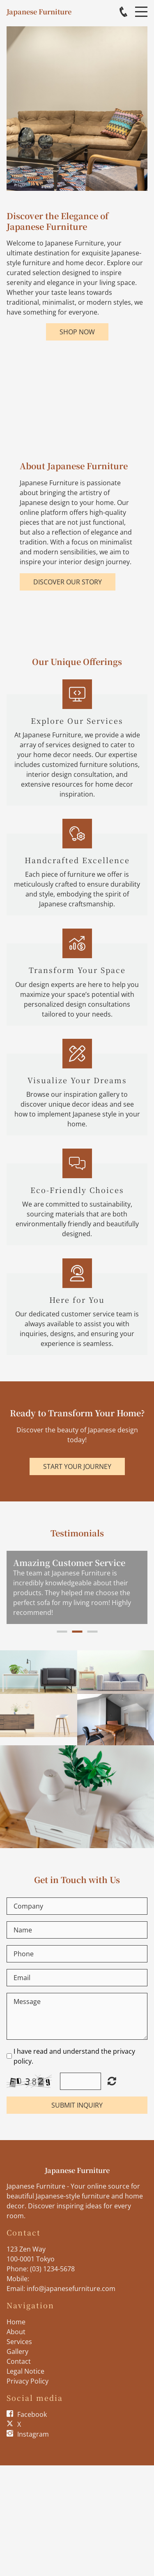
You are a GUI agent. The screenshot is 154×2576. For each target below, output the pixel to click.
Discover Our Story (67, 581)
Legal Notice (25, 2371)
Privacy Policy (27, 2381)
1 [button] (62, 1632)
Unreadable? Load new (112, 2081)
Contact (19, 2361)
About (16, 2331)
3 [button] (92, 1632)
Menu (141, 7)
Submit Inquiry (77, 2105)
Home (16, 2321)
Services (19, 2341)
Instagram (33, 2434)
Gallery (17, 2351)
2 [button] (77, 1632)
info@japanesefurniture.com (71, 2288)
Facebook (32, 2414)
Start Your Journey (77, 1466)
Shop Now (77, 331)
